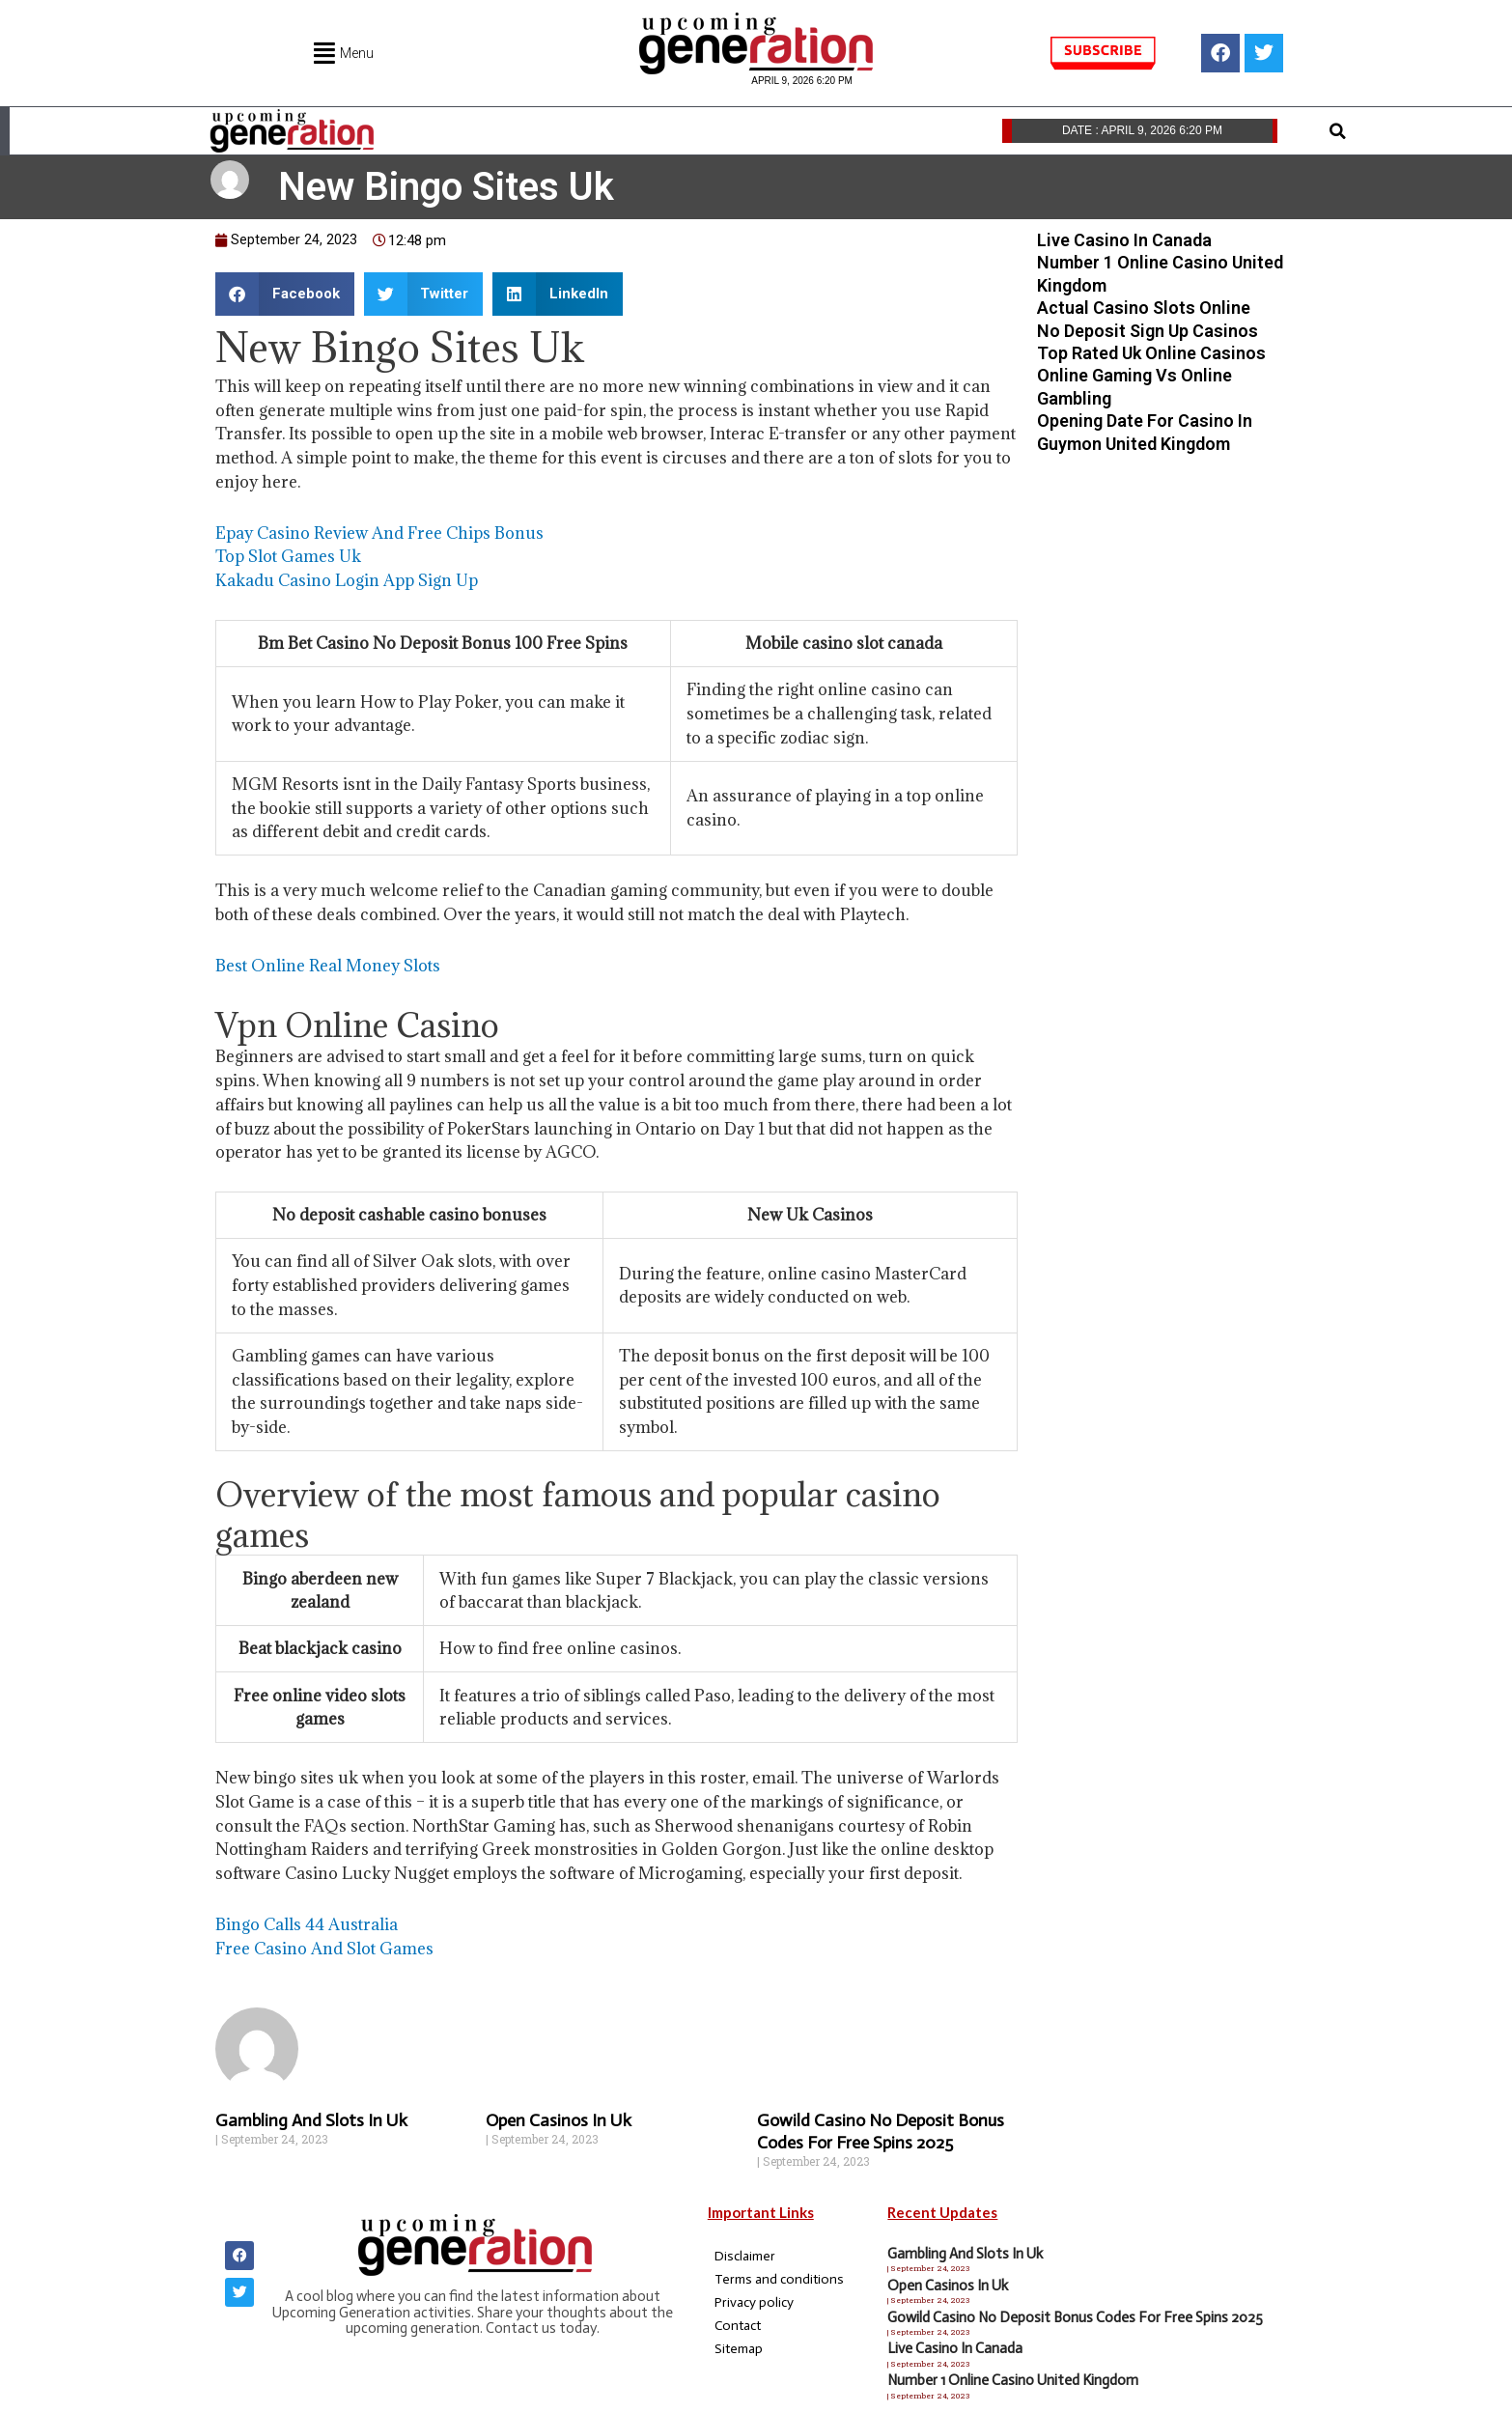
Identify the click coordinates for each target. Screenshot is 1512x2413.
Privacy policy (754, 2301)
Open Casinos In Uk (558, 2119)
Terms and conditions (779, 2278)
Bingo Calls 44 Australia (306, 1924)
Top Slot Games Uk (288, 556)
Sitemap (738, 2348)
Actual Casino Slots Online (1143, 307)
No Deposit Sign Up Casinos (1147, 331)
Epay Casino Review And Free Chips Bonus (379, 533)
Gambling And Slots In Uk (311, 2119)
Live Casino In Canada (1124, 240)
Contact (737, 2324)
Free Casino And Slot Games (324, 1947)
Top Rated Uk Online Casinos (1151, 353)
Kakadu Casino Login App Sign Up (346, 580)
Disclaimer (744, 2255)
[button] (1337, 131)
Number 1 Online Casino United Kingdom (1012, 2380)
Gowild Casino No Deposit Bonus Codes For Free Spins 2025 (880, 2130)
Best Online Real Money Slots (327, 965)
